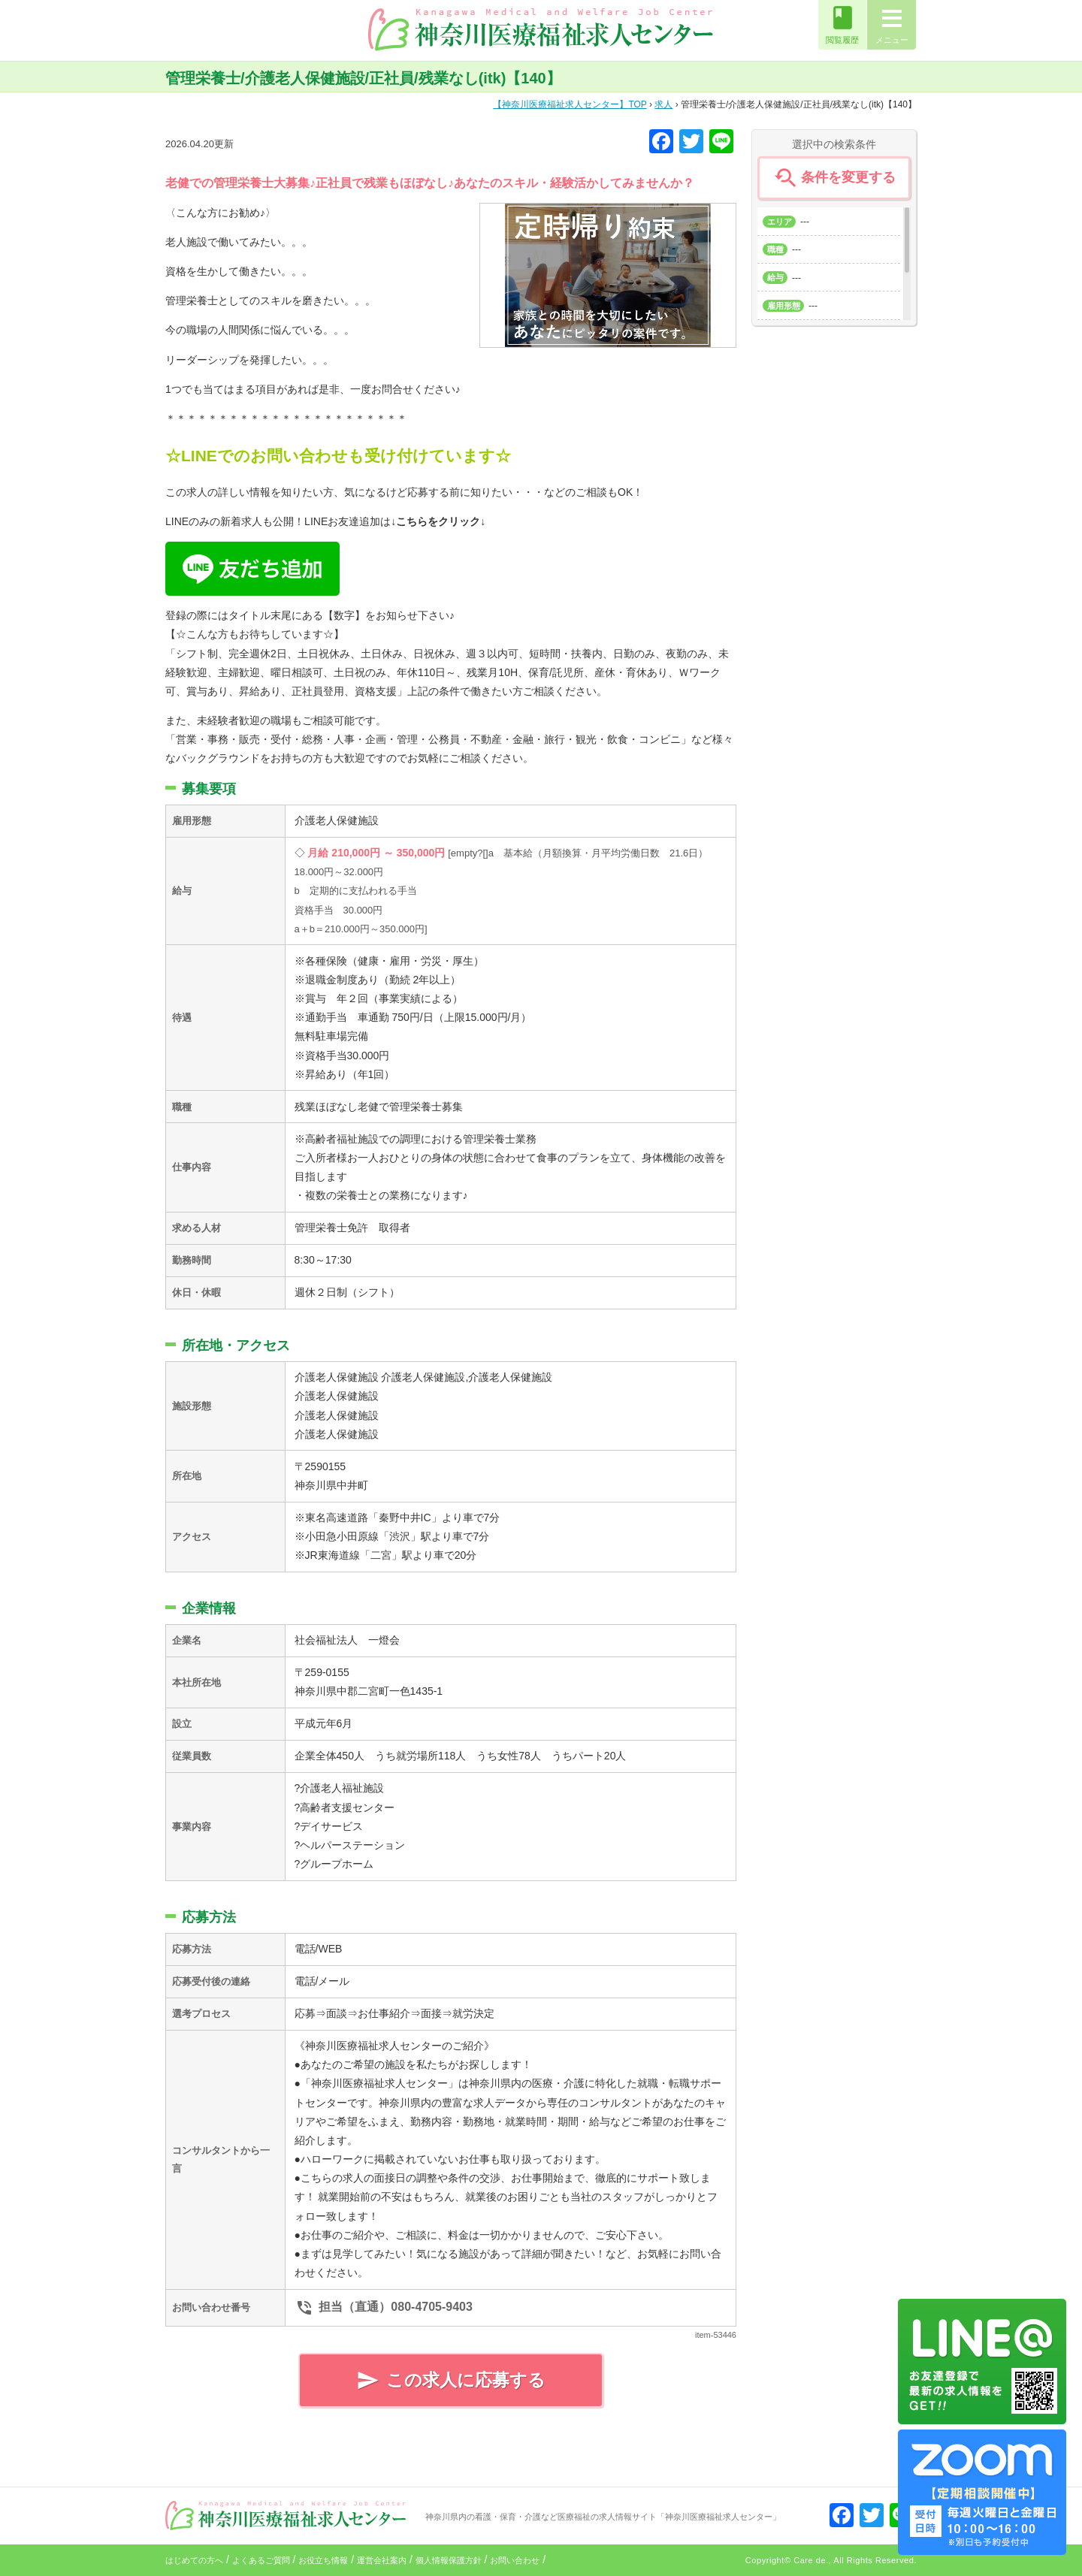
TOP (569, 104)
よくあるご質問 (261, 2560)
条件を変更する (833, 178)
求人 (663, 104)
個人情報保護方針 (449, 2560)
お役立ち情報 (323, 2560)
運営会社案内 (382, 2560)
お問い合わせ (514, 2560)
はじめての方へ (194, 2560)
